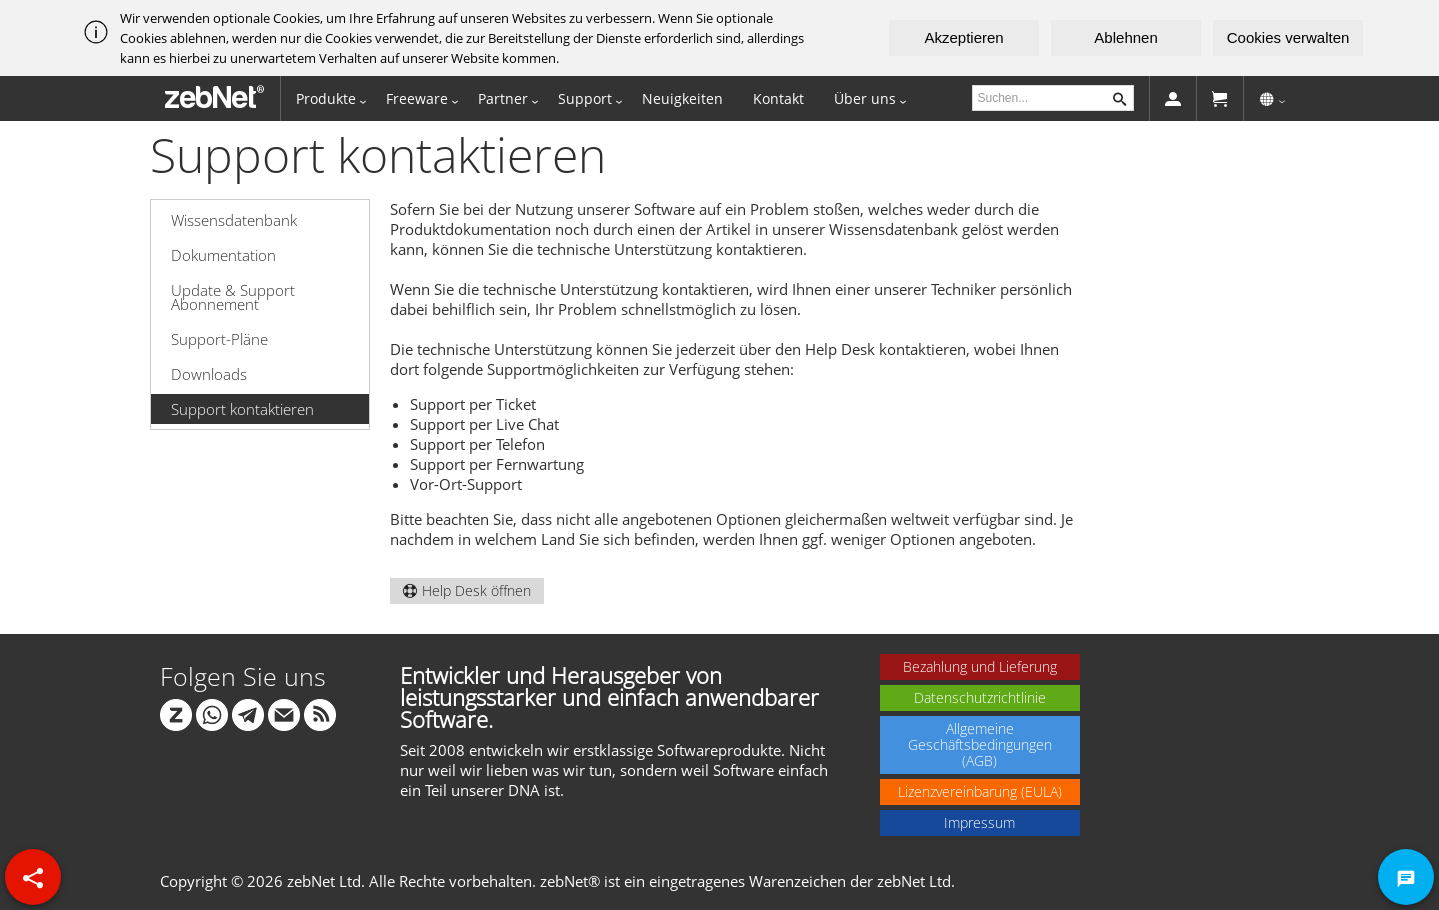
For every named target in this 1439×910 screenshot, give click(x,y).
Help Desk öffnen (467, 590)
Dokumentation (223, 255)
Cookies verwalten (1288, 37)
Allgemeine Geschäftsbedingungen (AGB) (980, 744)
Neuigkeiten (682, 98)
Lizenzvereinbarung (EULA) (980, 791)
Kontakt (778, 98)
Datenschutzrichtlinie (980, 697)
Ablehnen (1125, 37)
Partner (503, 98)
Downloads (209, 374)
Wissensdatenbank (234, 220)
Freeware (417, 98)
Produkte (326, 98)
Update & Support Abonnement (233, 297)
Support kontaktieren (242, 409)
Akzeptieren (963, 37)
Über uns (865, 98)
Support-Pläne (219, 339)
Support (585, 98)
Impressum (979, 822)
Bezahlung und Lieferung (980, 666)
